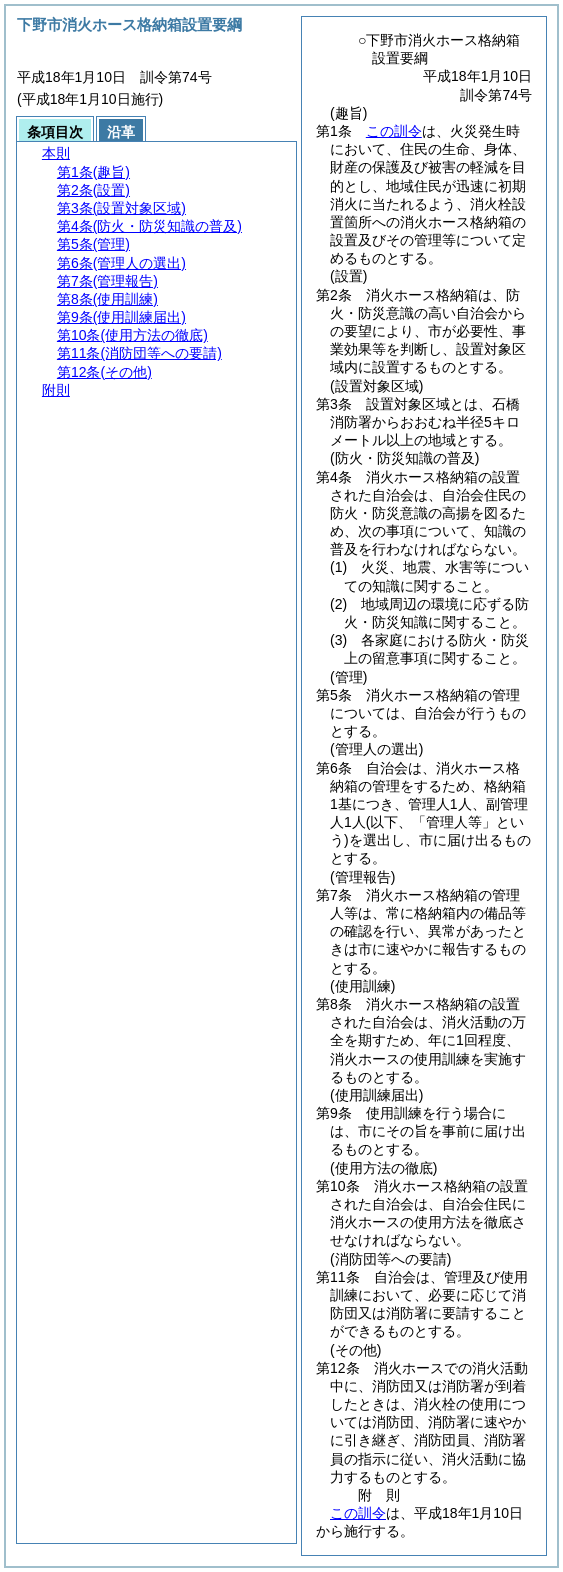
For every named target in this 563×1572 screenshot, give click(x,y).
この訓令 (394, 131)
